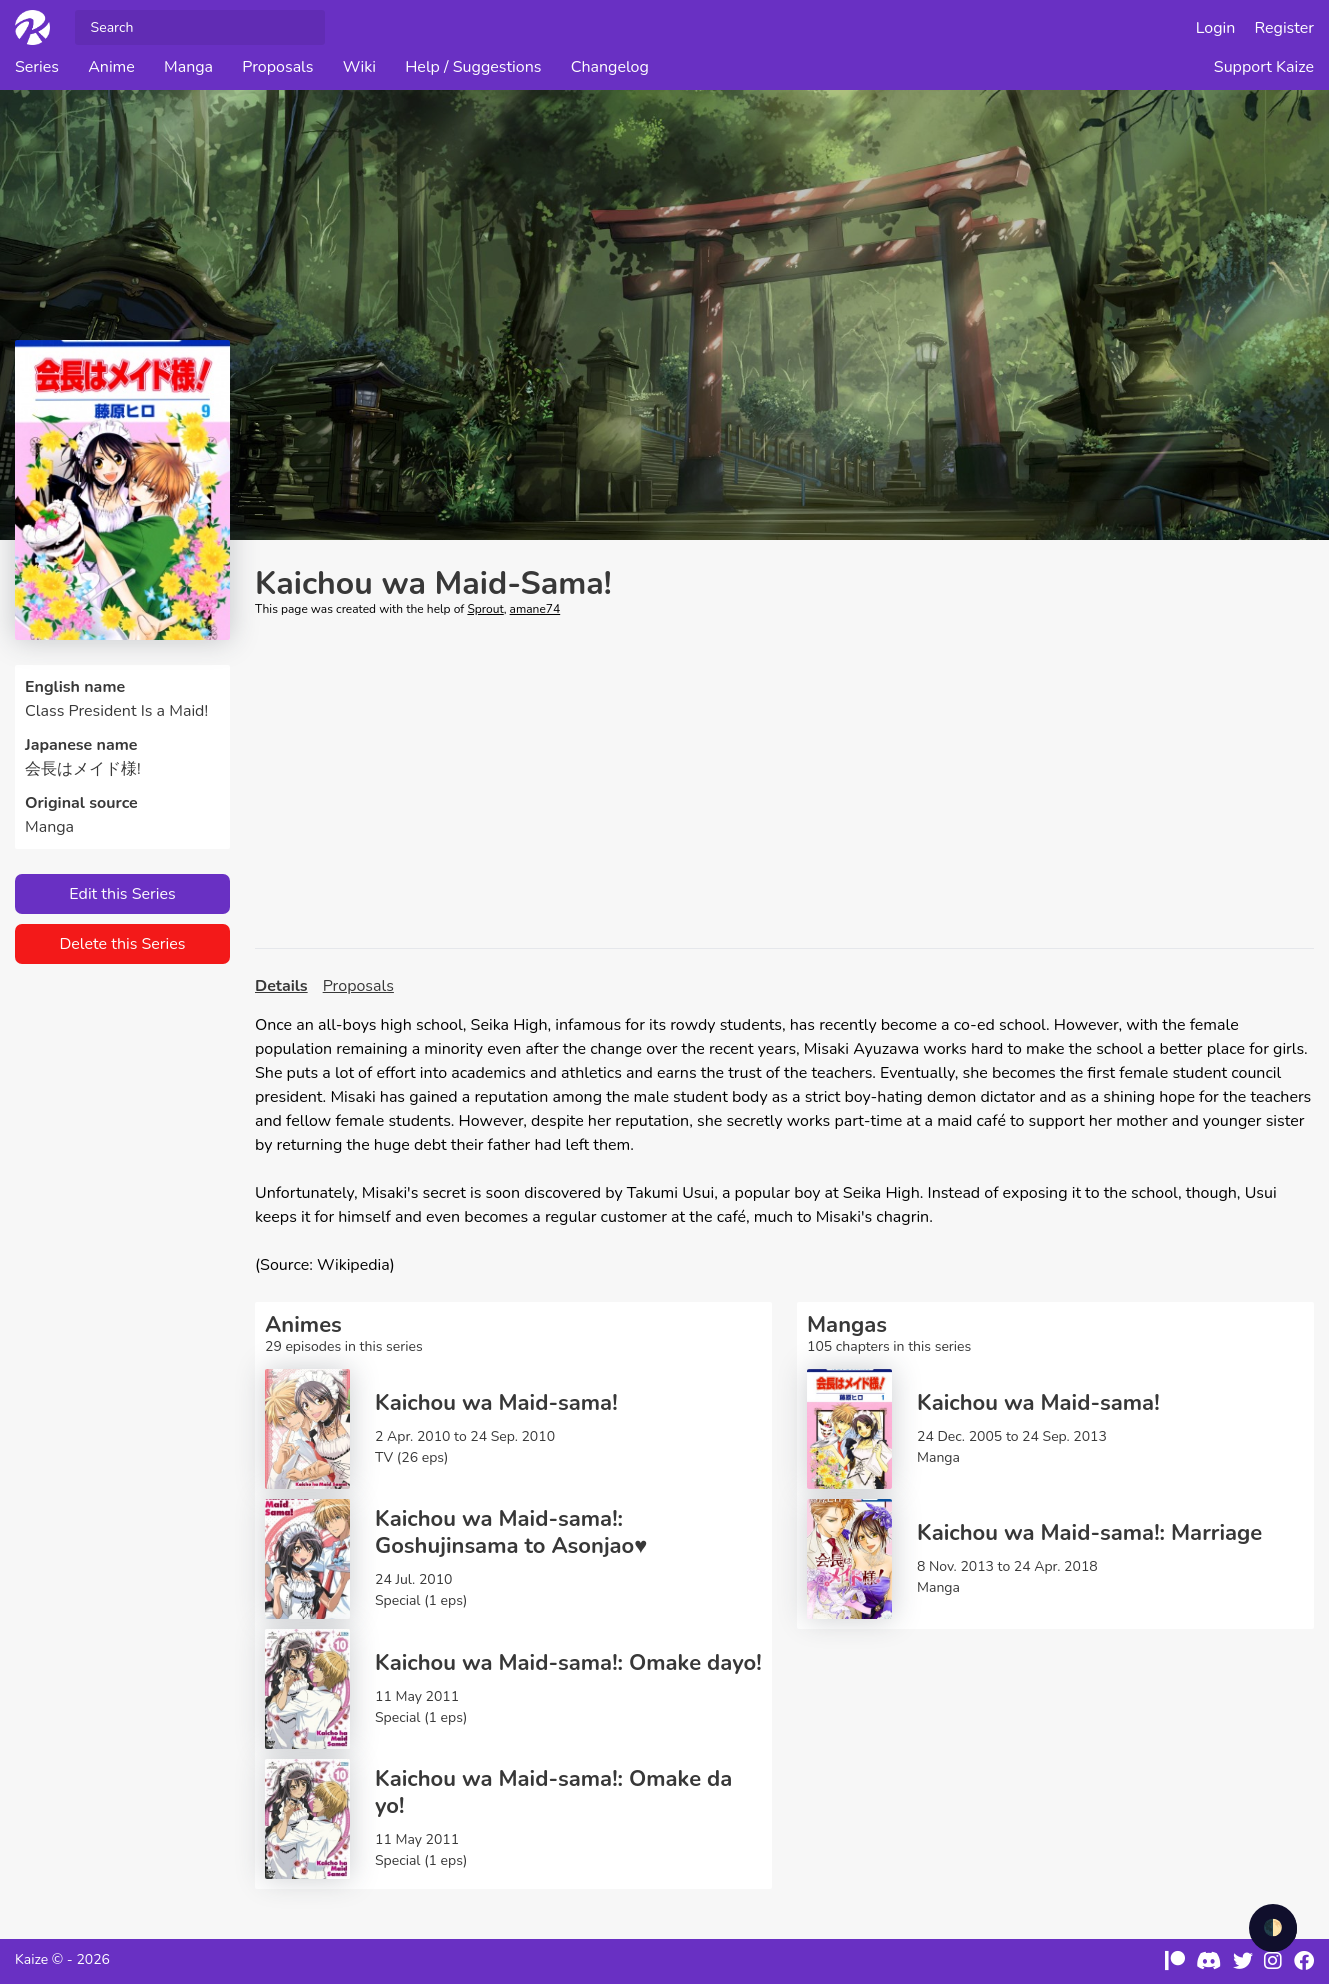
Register (1285, 28)
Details (281, 986)
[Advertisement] (784, 783)
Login (1216, 28)
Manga (188, 67)
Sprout (485, 609)
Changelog (610, 67)
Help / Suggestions (473, 67)
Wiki (359, 67)
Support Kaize (1264, 67)
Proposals (277, 67)
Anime (111, 67)
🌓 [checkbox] (1273, 1928)
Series (37, 67)
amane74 (535, 609)
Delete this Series (122, 944)
